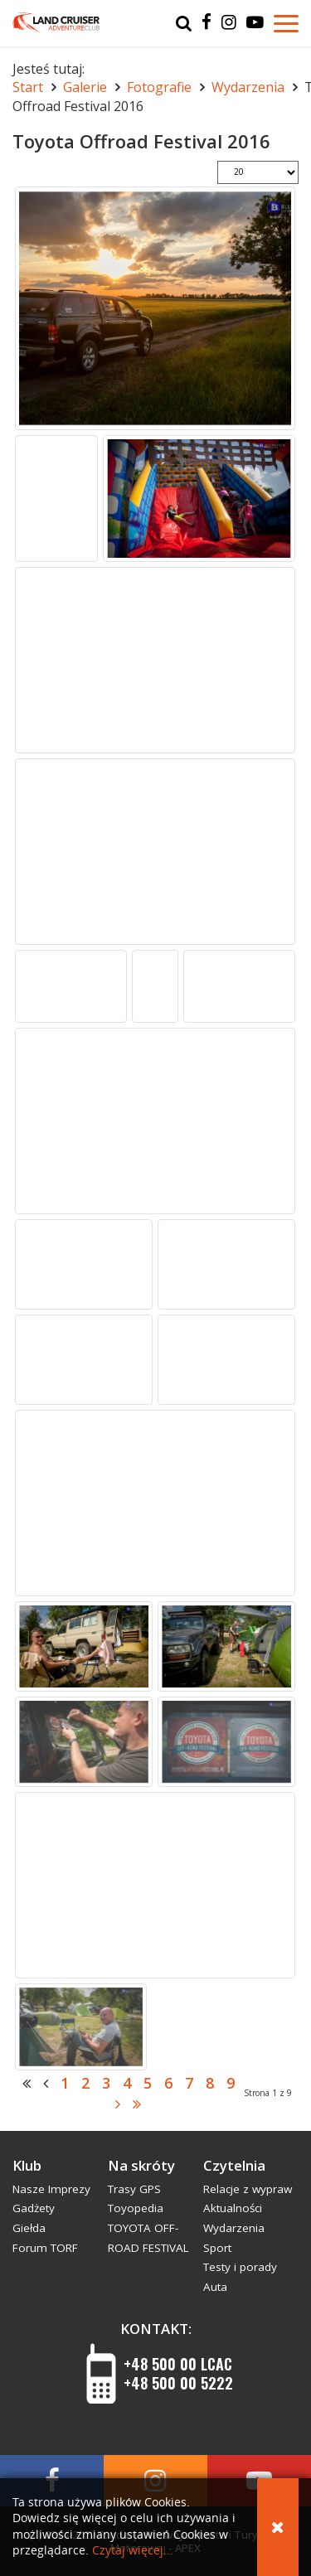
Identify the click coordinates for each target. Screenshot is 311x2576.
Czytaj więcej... (132, 2551)
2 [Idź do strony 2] (85, 2083)
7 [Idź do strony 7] (189, 2083)
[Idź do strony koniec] (137, 2104)
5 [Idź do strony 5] (147, 2083)
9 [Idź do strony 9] (230, 2083)
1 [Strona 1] (65, 2083)
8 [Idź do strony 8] (210, 2083)
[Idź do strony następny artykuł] (117, 2104)
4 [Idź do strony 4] (127, 2083)
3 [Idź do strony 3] (106, 2083)
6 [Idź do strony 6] (168, 2083)
